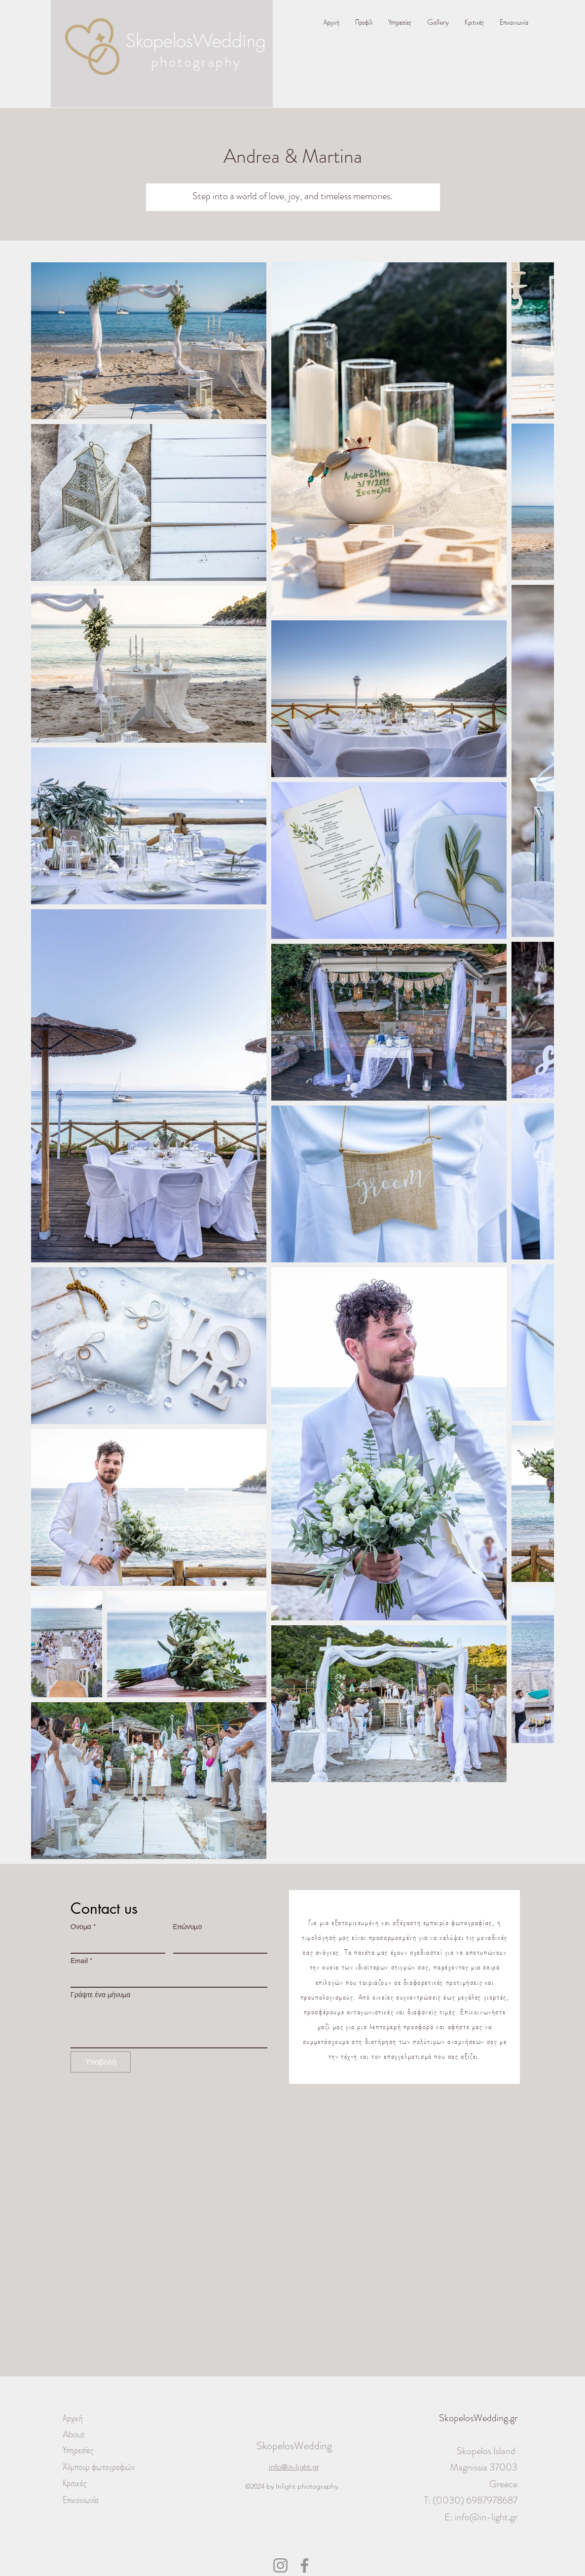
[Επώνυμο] (217, 1944)
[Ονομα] (115, 1944)
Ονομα (83, 1927)
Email (81, 1961)
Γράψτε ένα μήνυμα (100, 1995)
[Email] (166, 1978)
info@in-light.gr (486, 2517)
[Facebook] (304, 2565)
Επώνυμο (187, 1927)
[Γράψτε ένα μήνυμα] (169, 2025)
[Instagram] (280, 2565)
